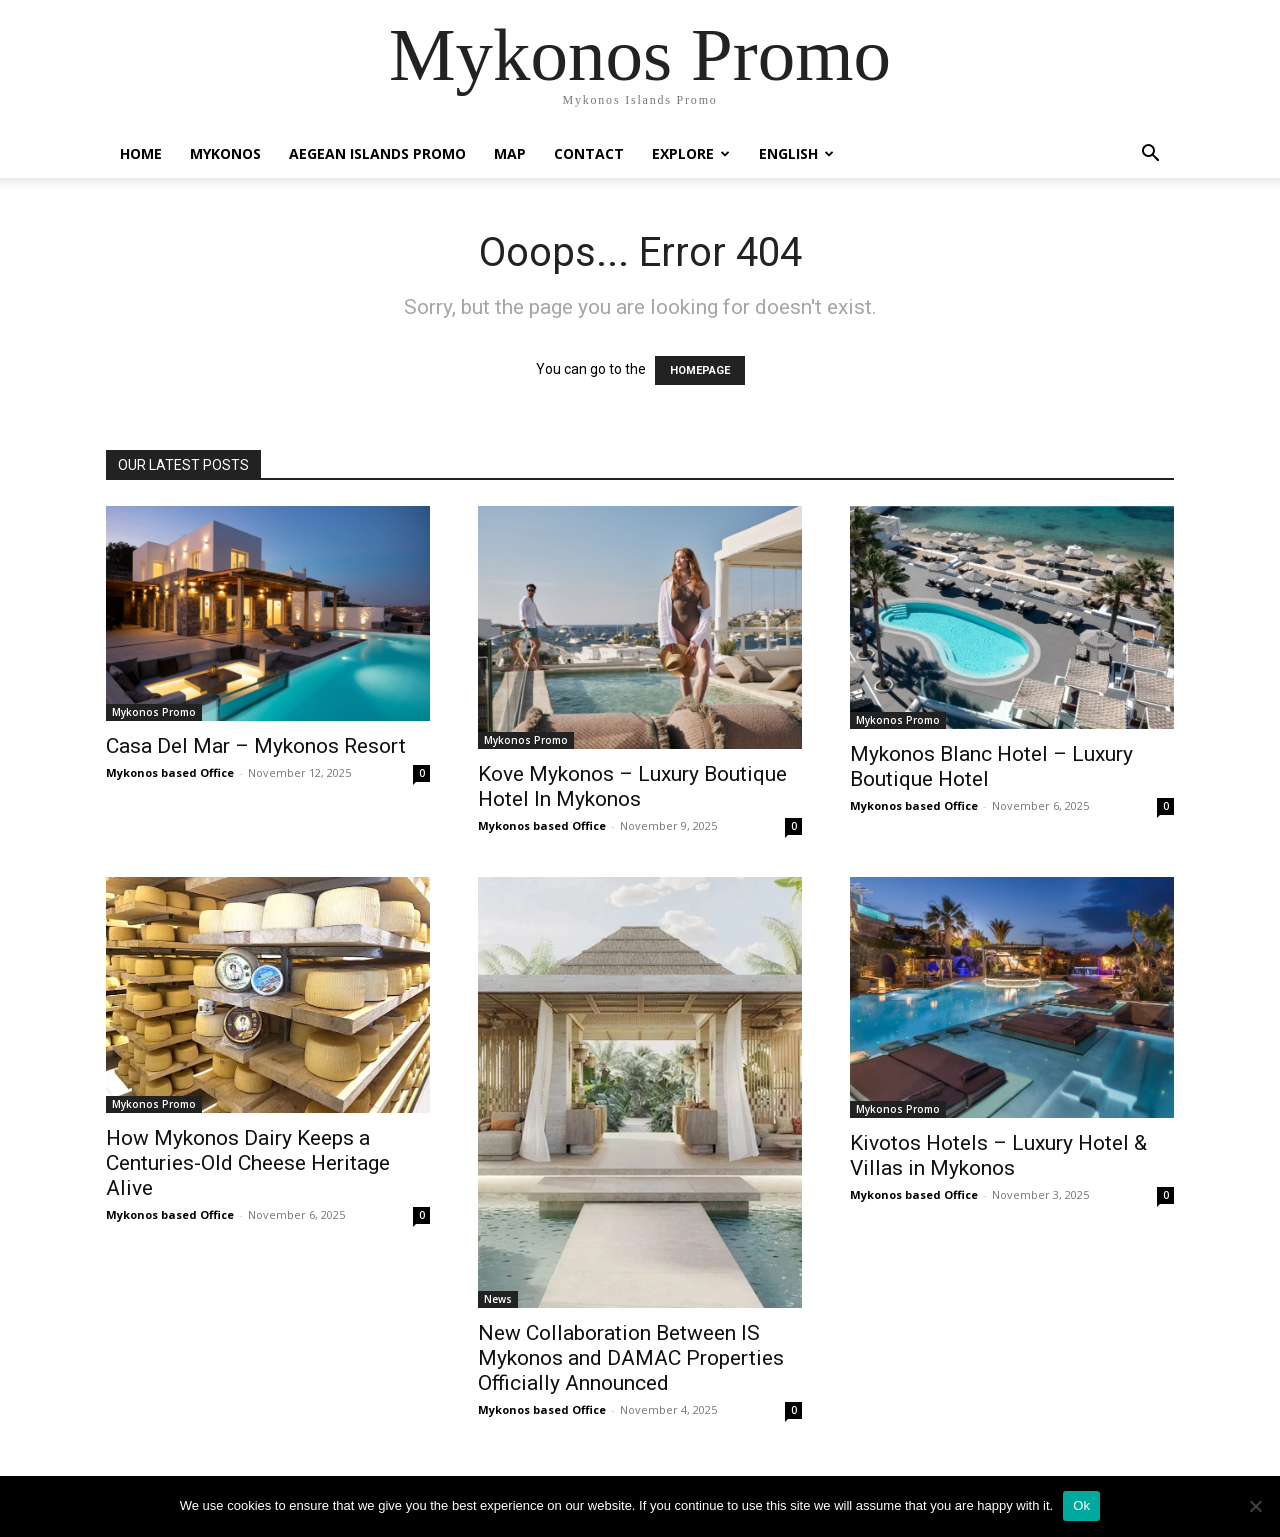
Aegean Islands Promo (377, 153)
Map (510, 153)
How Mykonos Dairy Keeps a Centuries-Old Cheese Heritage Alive (248, 1163)
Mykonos (225, 153)
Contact (589, 153)
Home (141, 153)
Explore (691, 153)
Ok (1081, 1505)
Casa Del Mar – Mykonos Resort (256, 746)
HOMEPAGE (700, 370)
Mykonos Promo (154, 712)
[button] (1150, 155)
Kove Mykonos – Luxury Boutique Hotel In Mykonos (632, 786)
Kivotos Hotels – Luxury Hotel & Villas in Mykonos (998, 1155)
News (498, 1299)
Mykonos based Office (170, 772)
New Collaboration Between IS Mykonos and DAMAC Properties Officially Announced (631, 1358)
